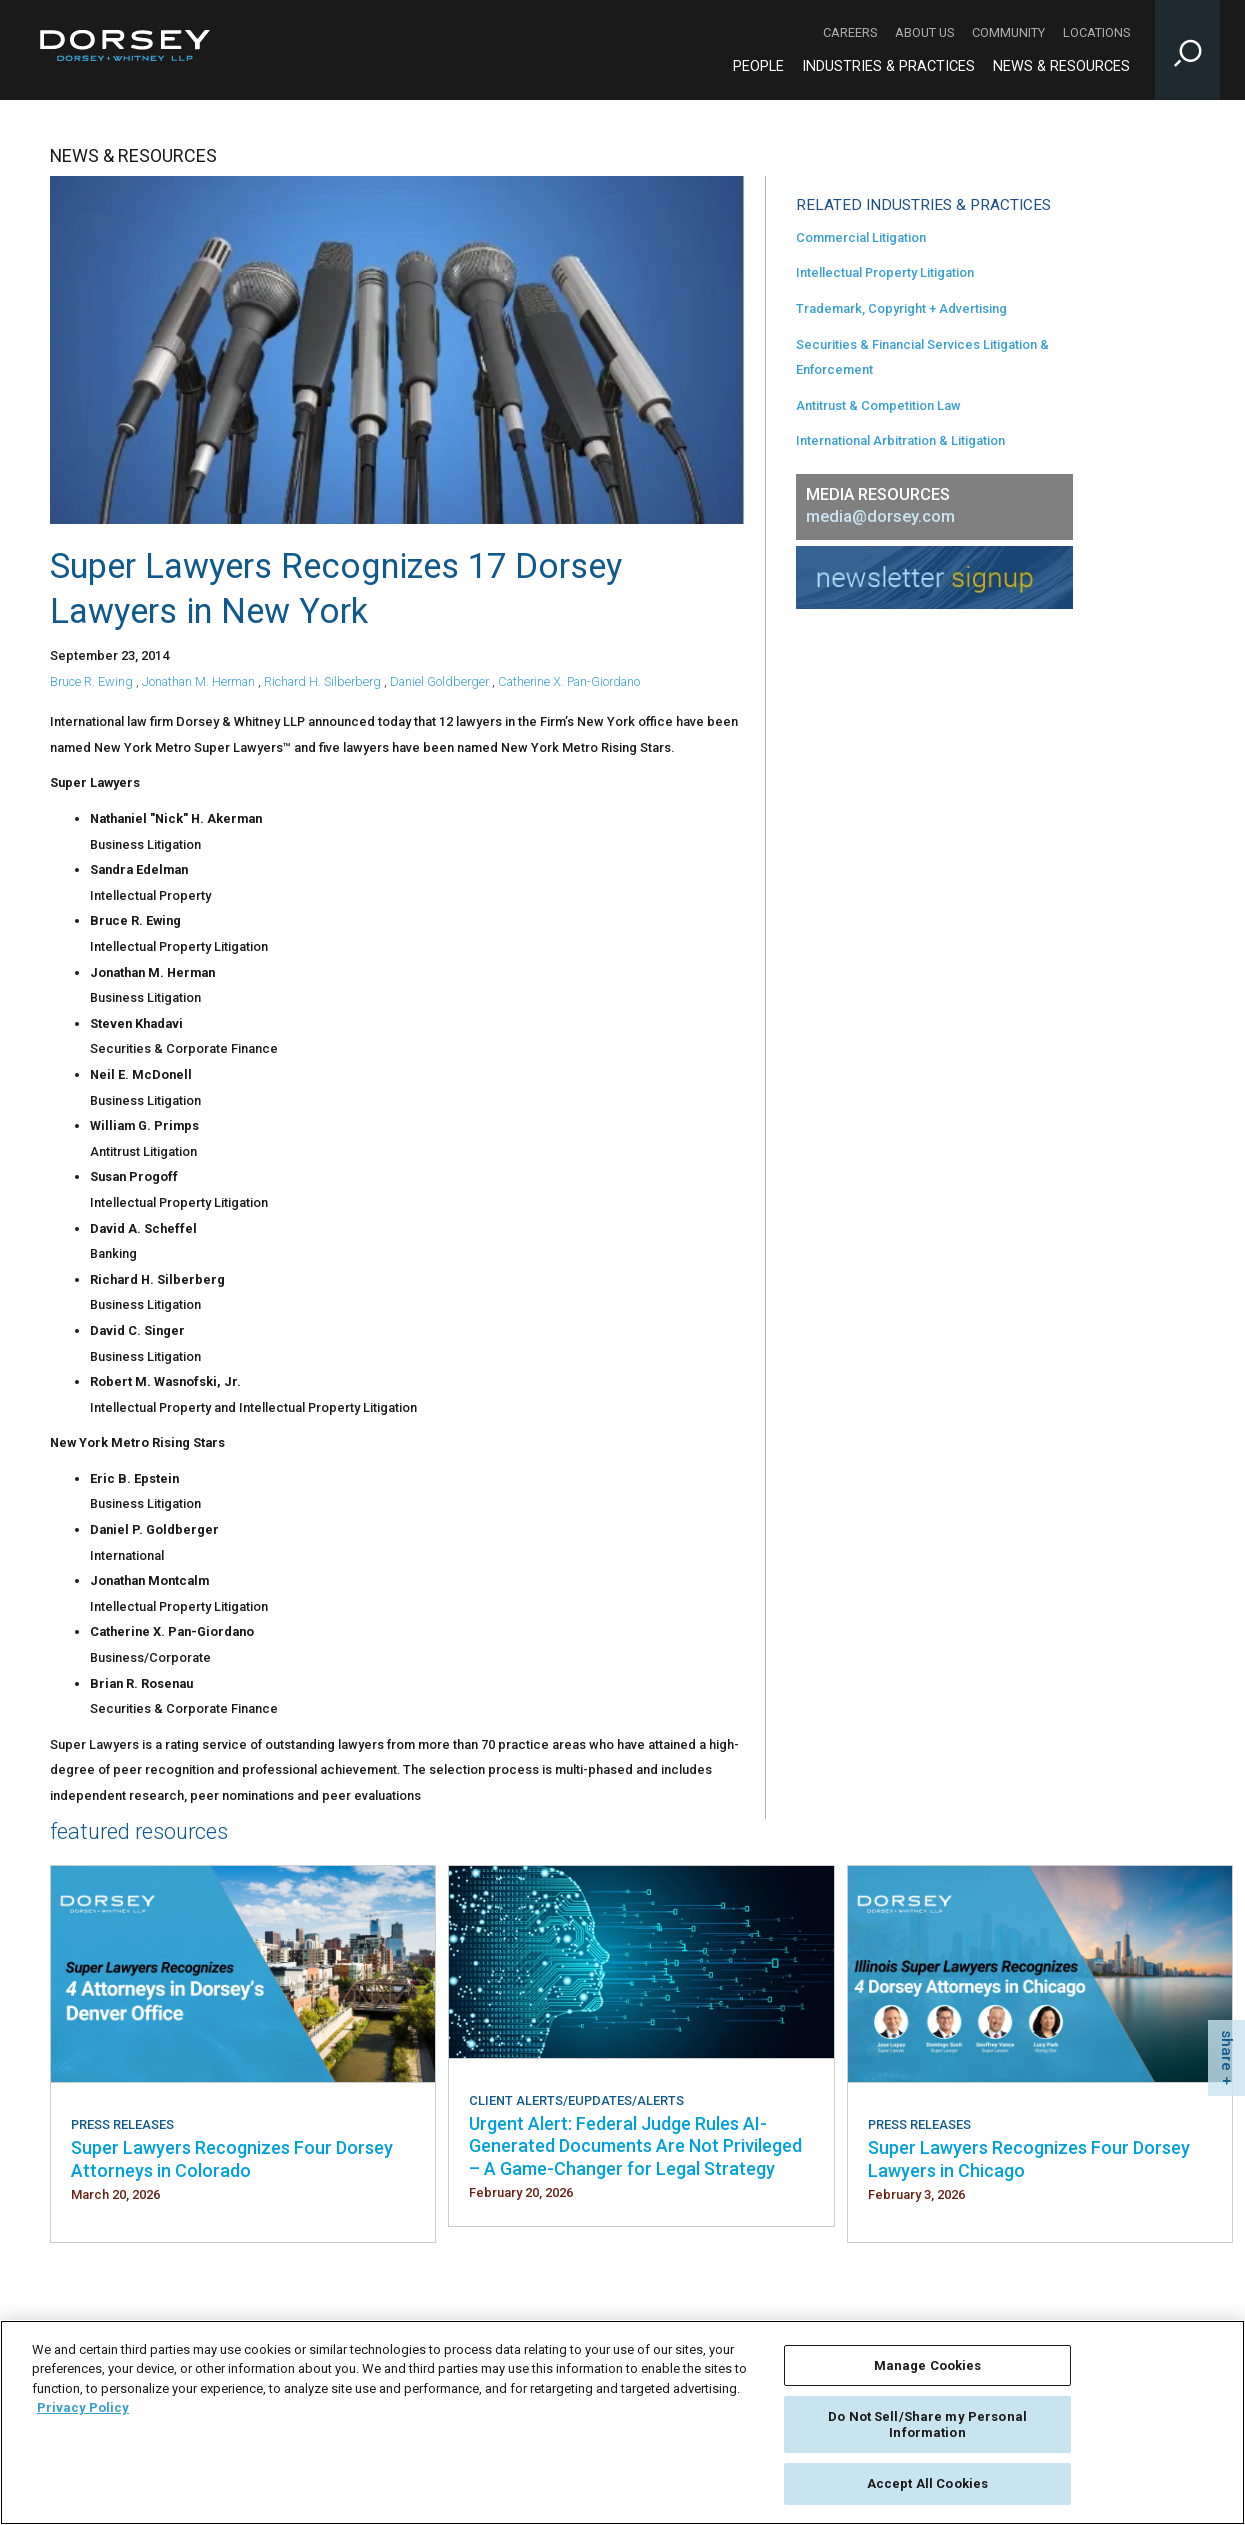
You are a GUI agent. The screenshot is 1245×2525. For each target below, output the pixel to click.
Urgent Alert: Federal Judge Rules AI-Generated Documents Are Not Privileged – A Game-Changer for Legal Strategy (635, 2146)
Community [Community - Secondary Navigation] (1008, 32)
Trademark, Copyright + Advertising (901, 308)
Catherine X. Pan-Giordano (569, 681)
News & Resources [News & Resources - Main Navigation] (1061, 66)
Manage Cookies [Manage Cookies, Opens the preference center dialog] (928, 2365)
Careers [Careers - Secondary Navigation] (850, 32)
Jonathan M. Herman (198, 681)
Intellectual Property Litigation (885, 272)
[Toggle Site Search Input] (1187, 50)
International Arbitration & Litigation (900, 440)
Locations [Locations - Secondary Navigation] (1096, 32)
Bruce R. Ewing (91, 681)
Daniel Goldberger (439, 681)
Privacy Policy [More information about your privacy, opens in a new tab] (83, 2407)
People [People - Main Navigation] (758, 66)
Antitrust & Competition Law (878, 405)
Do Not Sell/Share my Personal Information (927, 2424)
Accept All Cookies (927, 2483)
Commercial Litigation (861, 237)
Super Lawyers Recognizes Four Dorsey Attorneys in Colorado (232, 2158)
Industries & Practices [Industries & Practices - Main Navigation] (888, 66)
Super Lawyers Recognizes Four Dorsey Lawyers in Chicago (1029, 2158)
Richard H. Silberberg (322, 681)
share (1227, 2050)
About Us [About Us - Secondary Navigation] (924, 32)
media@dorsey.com (880, 516)
